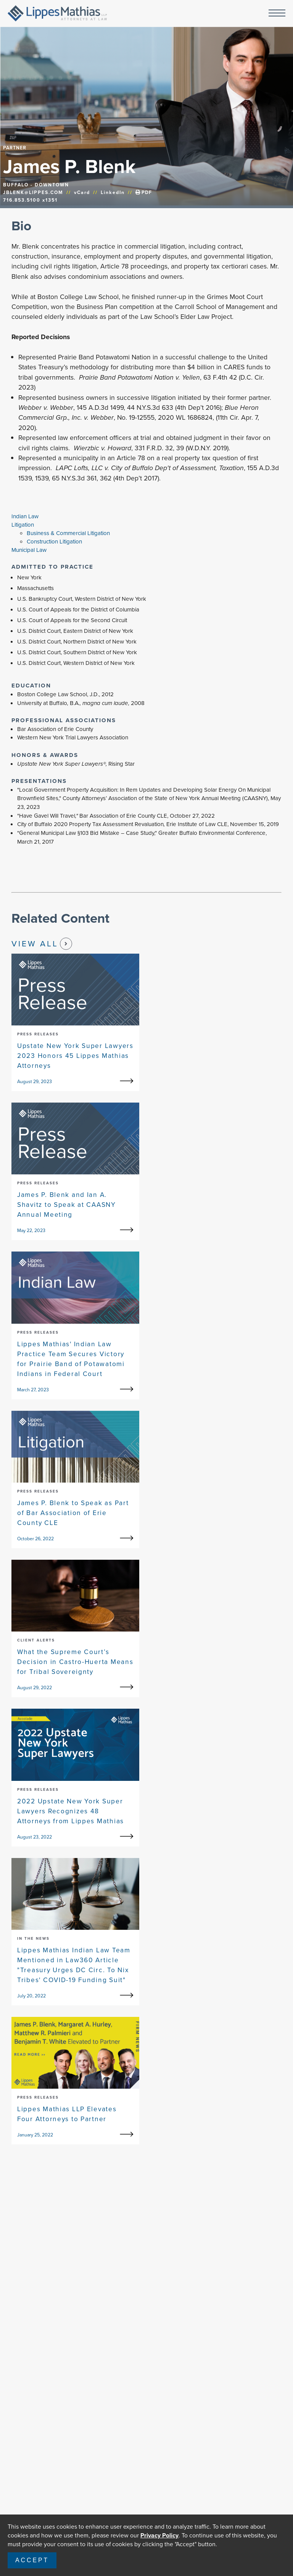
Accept (32, 2560)
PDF (143, 192)
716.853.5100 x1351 (30, 200)
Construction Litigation (54, 541)
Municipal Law (29, 550)
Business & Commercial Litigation (68, 533)
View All (41, 944)
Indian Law (25, 516)
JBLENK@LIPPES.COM (33, 192)
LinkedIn (113, 192)
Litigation (22, 525)
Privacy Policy (159, 2535)
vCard (82, 192)
